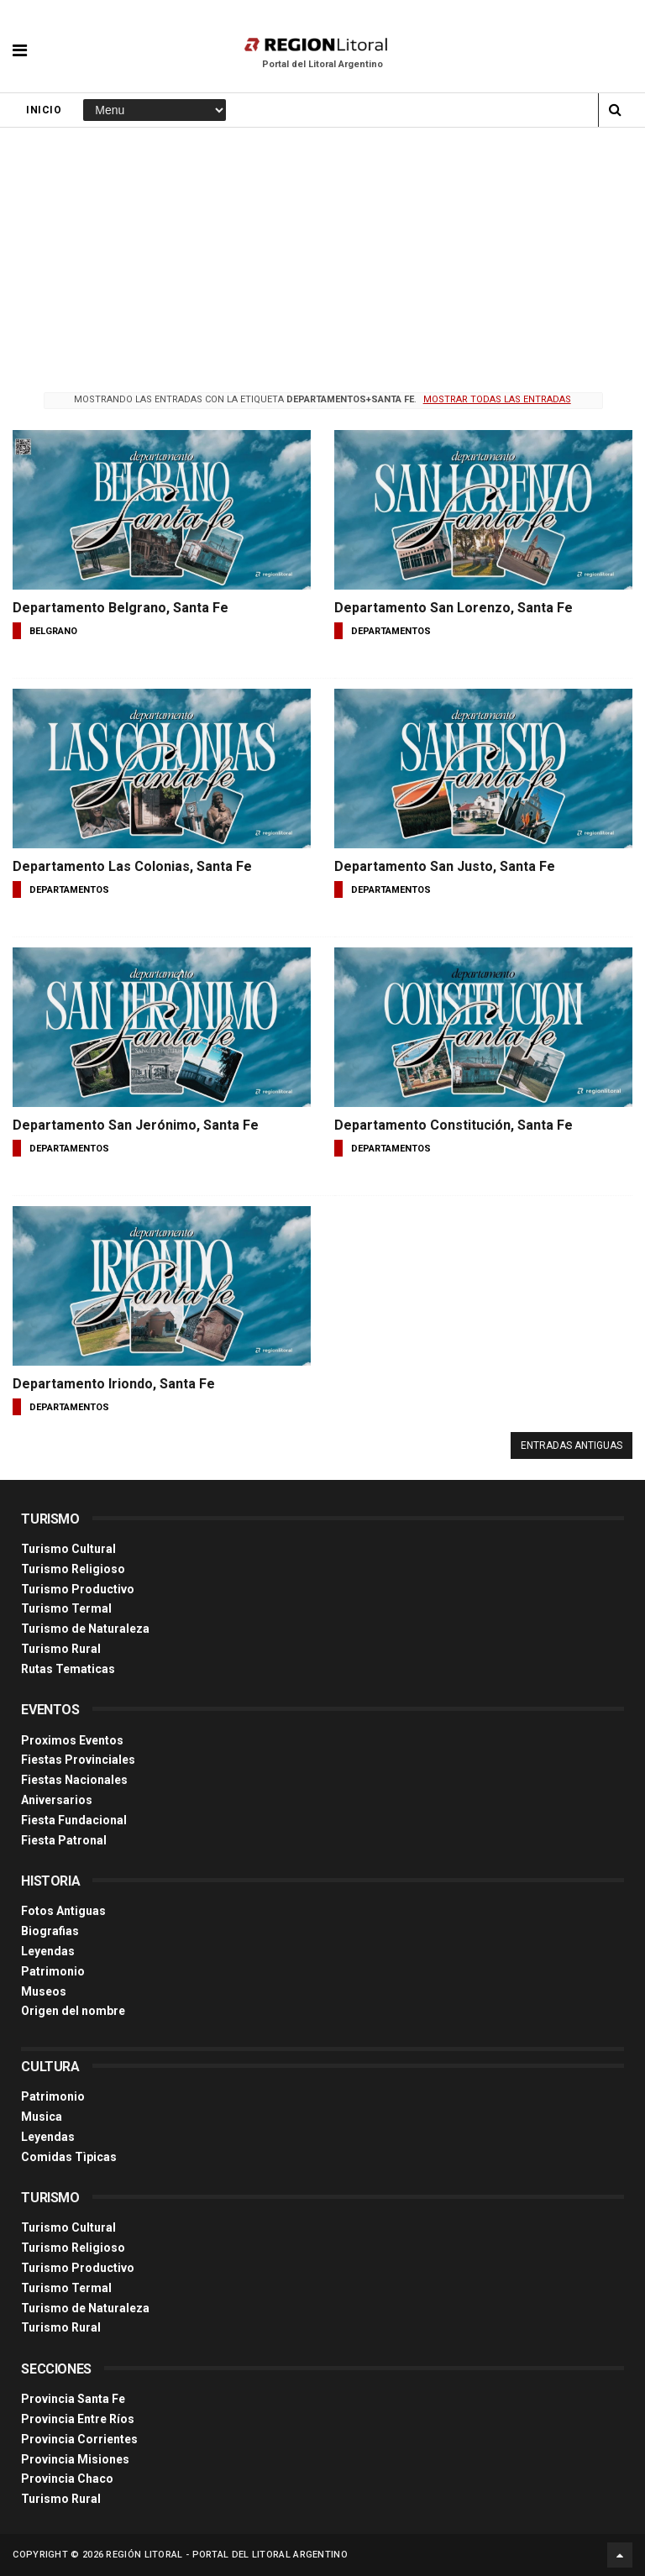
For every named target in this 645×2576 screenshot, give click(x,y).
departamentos (391, 631)
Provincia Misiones (75, 2459)
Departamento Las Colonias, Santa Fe (132, 866)
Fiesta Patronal (64, 1840)
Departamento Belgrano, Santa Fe (120, 608)
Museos (43, 1991)
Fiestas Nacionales (74, 1779)
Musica (41, 2116)
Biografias (50, 1931)
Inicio (43, 110)
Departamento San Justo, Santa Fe (444, 866)
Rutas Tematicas (68, 1669)
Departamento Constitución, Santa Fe (453, 1125)
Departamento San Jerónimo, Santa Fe (136, 1125)
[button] (20, 38)
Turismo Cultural (68, 1549)
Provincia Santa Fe (73, 2398)
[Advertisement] (322, 253)
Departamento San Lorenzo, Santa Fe (453, 608)
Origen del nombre (73, 2010)
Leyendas (48, 1951)
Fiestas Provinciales (78, 1759)
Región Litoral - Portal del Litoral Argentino (227, 2554)
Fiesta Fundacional (74, 1820)
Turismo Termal (66, 1608)
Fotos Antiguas (63, 1911)
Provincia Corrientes (79, 2439)
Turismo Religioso (73, 1569)
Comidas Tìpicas (69, 2157)
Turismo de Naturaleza (85, 1628)
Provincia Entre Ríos (77, 2419)
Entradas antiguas (571, 1445)
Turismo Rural (61, 1648)
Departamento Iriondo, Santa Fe (114, 1384)
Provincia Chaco (67, 2478)
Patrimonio (53, 1971)
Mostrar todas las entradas (497, 399)
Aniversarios (56, 1800)
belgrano (53, 631)
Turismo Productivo (77, 1589)
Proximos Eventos (72, 1740)
